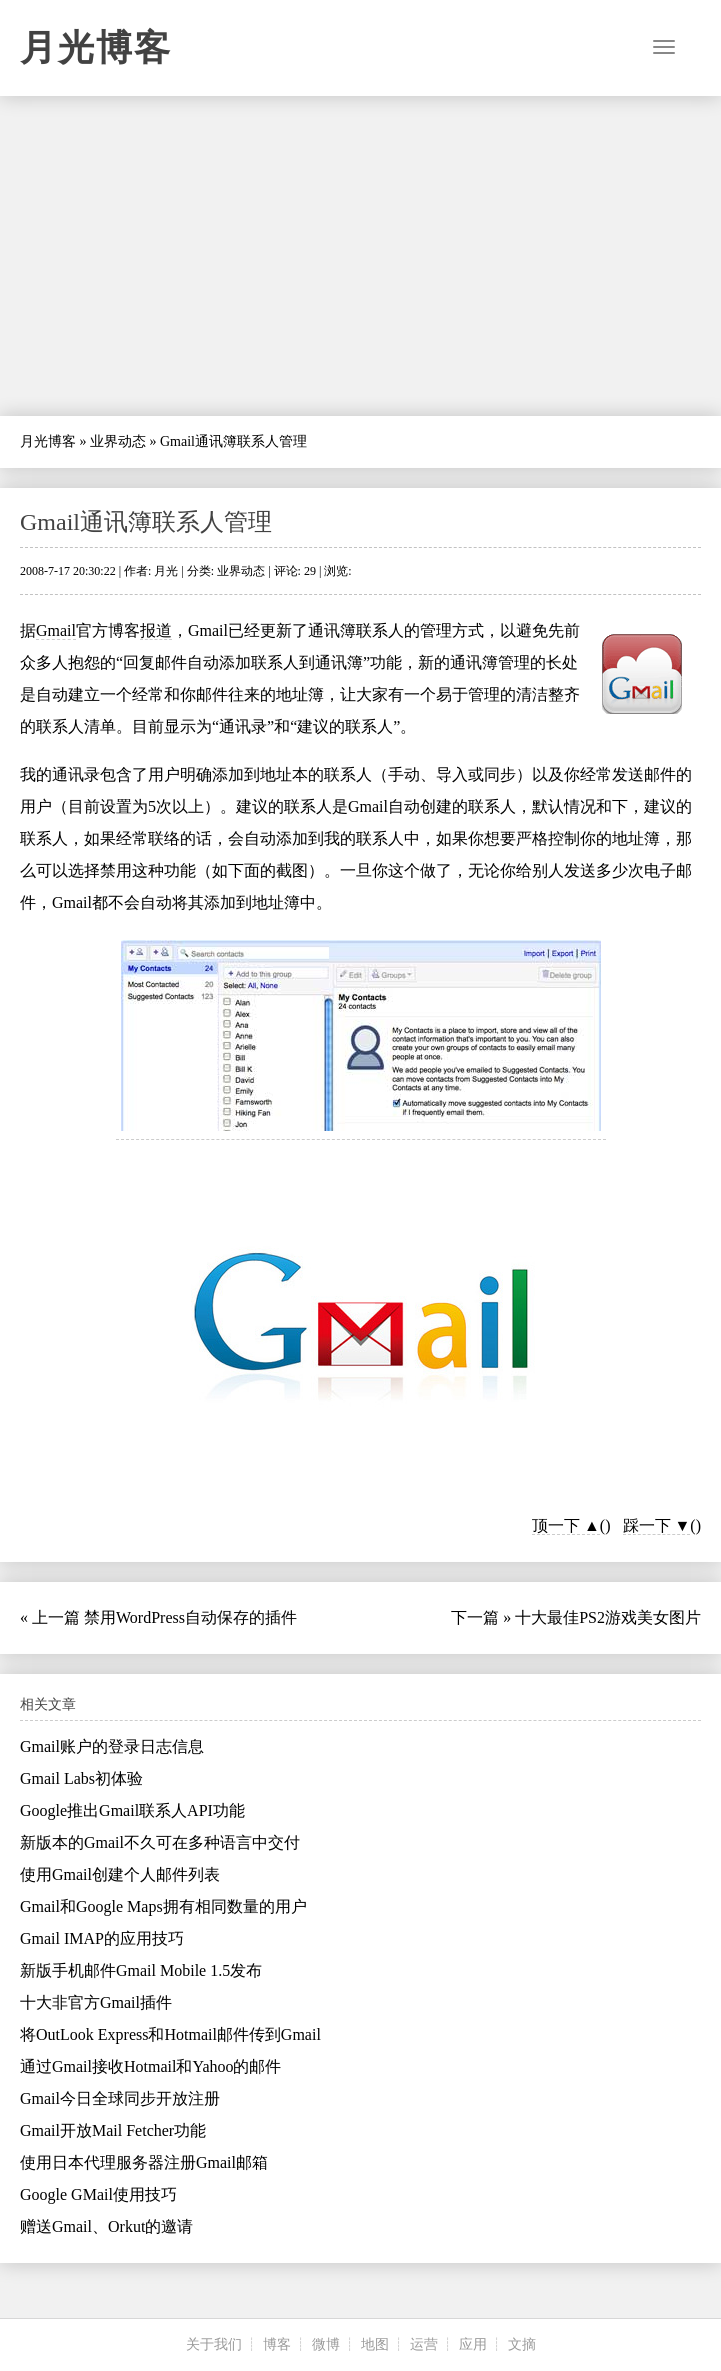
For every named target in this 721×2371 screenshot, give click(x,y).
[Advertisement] (360, 256)
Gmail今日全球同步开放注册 (120, 2098)
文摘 (522, 2344)
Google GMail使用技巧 (98, 2194)
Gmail (56, 630)
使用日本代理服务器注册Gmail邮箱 (144, 2162)
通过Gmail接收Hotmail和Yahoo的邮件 (150, 2066)
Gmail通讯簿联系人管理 (146, 522)
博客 (277, 2344)
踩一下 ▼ (657, 1525)
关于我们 (214, 2344)
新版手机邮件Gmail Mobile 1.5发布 (141, 1970)
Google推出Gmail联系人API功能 (132, 1810)
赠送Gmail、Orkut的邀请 (106, 2226)
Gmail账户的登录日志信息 (112, 1746)
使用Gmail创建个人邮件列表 (120, 1874)
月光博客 (96, 48)
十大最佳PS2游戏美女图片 (608, 1617)
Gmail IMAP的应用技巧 (102, 1938)
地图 (375, 2344)
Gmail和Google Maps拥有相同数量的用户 (163, 1906)
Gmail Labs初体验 (81, 1778)
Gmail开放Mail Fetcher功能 (113, 2130)
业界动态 (118, 441)
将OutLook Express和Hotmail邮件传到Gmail (170, 2034)
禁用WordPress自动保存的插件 (190, 1617)
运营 (424, 2344)
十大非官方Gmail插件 (96, 2002)
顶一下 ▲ (566, 1525)
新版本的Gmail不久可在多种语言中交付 (160, 1842)
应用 (473, 2344)
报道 (156, 630)
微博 (326, 2344)
